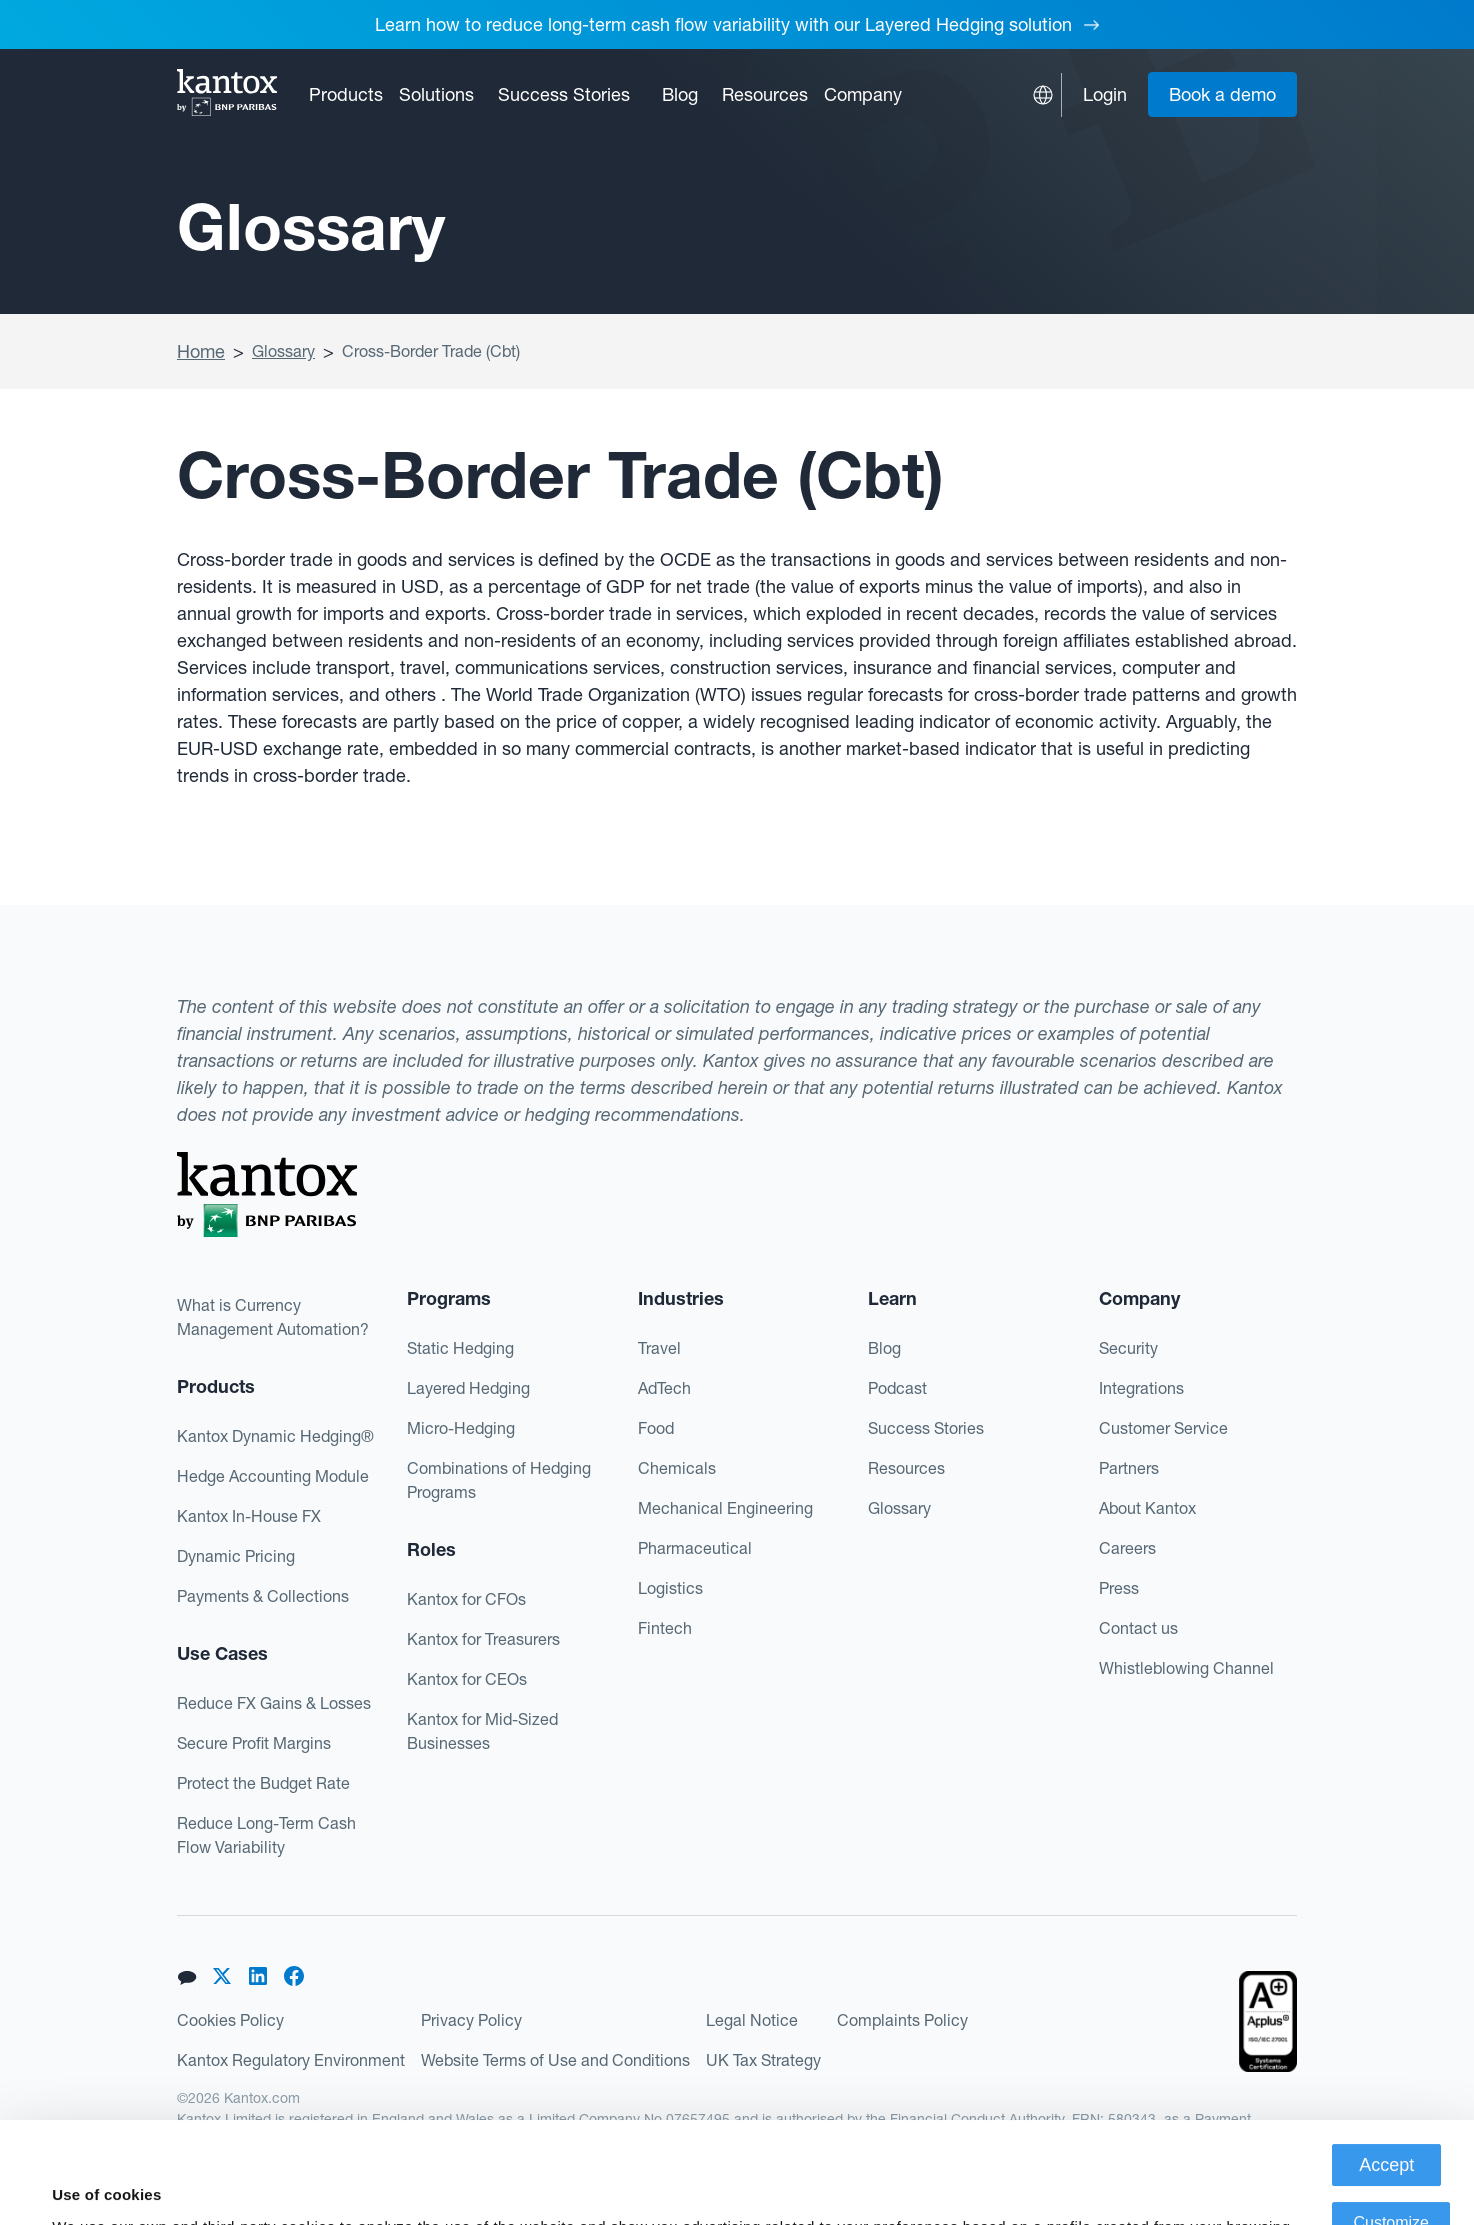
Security (1128, 1348)
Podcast (897, 1388)
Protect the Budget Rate (263, 1783)
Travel (659, 1348)
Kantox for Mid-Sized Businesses (482, 1731)
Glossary (283, 351)
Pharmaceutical (695, 1548)
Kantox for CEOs (467, 1679)
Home (201, 351)
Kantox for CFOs (466, 1599)
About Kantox (1147, 1508)
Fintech (665, 1628)
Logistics (670, 1588)
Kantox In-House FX (249, 1516)
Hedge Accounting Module (273, 1476)
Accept (1386, 2064)
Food (656, 1428)
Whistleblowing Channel (1186, 1668)
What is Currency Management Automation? (273, 1317)
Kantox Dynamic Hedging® (275, 1436)
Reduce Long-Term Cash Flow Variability (266, 1835)
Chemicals (677, 1468)
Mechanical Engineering (725, 1508)
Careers (1127, 1548)
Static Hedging (460, 1348)
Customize (1391, 2121)
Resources (906, 1468)
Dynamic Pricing (236, 1556)
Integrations (1141, 1388)
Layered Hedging (468, 1388)
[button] (346, 94)
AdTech (664, 1388)
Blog (680, 94)
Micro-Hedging (461, 1428)
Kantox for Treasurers (483, 1639)
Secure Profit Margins (254, 1743)
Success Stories (564, 94)
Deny (1391, 2179)
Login (1105, 94)
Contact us (1138, 1628)
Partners (1129, 1468)
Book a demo (1222, 94)
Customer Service (1163, 1428)
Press (1119, 1588)
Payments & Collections (263, 1596)
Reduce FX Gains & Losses (274, 1703)
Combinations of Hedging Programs (499, 1480)
